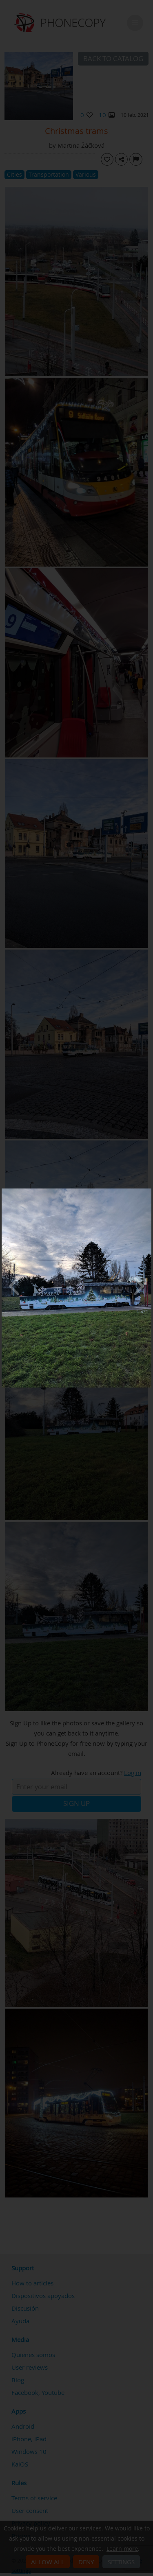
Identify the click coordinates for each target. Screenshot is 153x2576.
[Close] (149, 1190)
